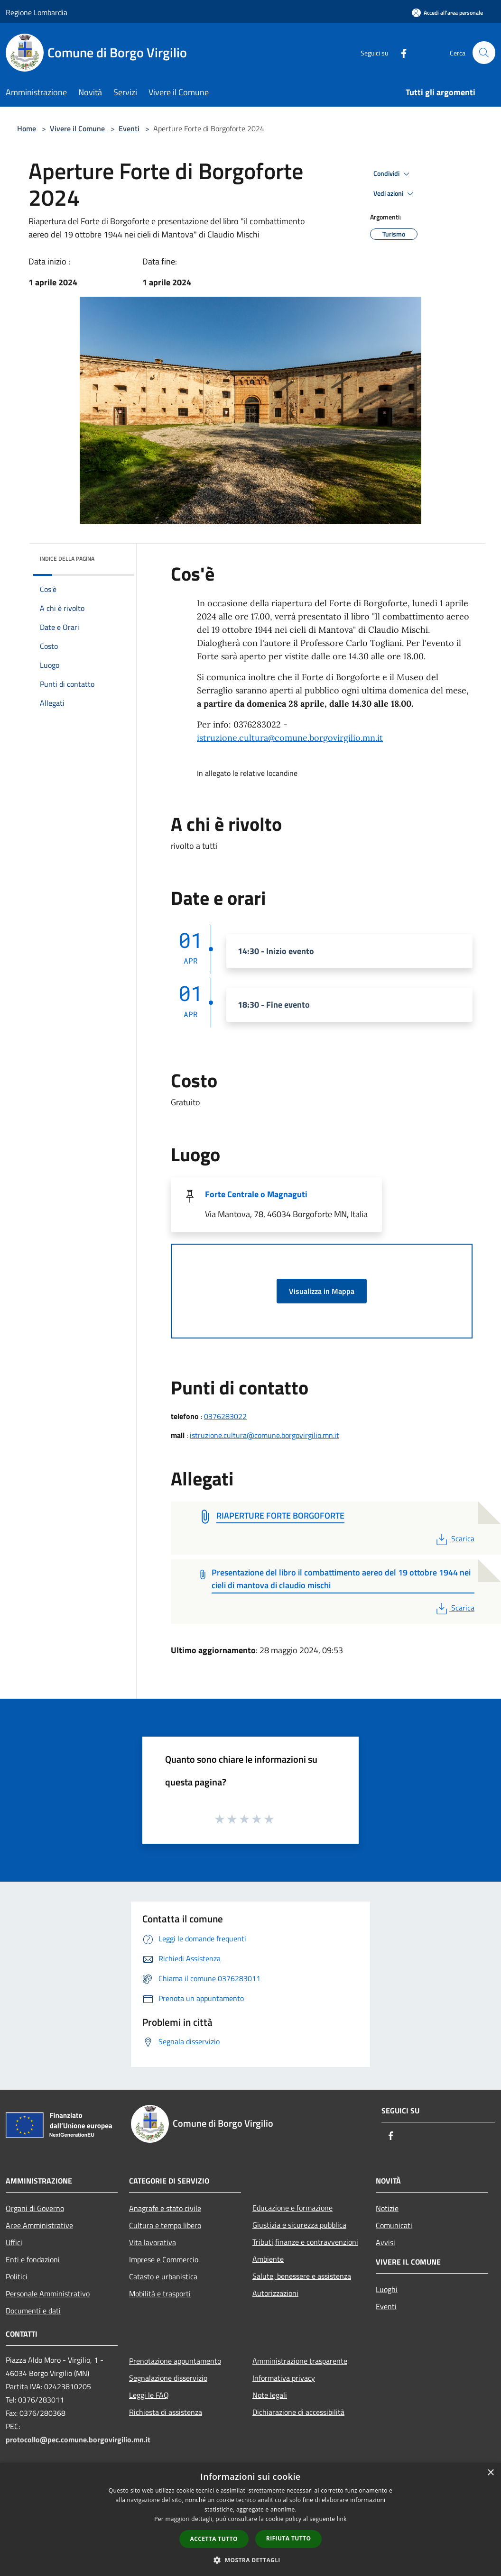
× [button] (490, 2472)
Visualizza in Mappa (321, 1291)
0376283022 (225, 1416)
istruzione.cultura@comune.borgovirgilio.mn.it (290, 737)
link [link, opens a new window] (342, 2519)
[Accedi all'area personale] (447, 12)
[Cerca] (484, 52)
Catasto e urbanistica (163, 2276)
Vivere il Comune (78, 128)
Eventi (129, 128)
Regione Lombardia (36, 12)
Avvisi (385, 2242)
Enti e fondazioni (33, 2259)
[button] (250, 2560)
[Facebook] (399, 52)
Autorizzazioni (275, 2293)
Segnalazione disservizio (168, 2378)
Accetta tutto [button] (214, 2539)
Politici (17, 2276)
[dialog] (250, 2519)
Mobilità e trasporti (160, 2293)
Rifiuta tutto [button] (288, 2538)
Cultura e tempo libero (165, 2225)
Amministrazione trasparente (299, 2361)
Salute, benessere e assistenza (301, 2276)
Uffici (14, 2242)
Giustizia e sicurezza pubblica (299, 2224)
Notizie (387, 2208)
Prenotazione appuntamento (175, 2361)
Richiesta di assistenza (165, 2412)
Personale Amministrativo (48, 2293)
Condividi (392, 174)
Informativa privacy (283, 2378)
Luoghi (387, 2289)
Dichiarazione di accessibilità (298, 2412)
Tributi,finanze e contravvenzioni (305, 2242)
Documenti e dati (33, 2310)
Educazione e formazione (292, 2207)
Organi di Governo (35, 2208)
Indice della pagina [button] (67, 558)
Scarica (454, 1538)
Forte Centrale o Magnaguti (256, 1194)
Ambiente (268, 2259)
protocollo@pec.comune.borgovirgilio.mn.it (78, 2439)
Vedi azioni (394, 194)
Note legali (269, 2395)
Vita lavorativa (152, 2242)
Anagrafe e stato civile (165, 2208)
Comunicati (394, 2225)
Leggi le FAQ (149, 2395)
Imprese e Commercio (163, 2259)
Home (26, 128)
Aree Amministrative (39, 2225)
